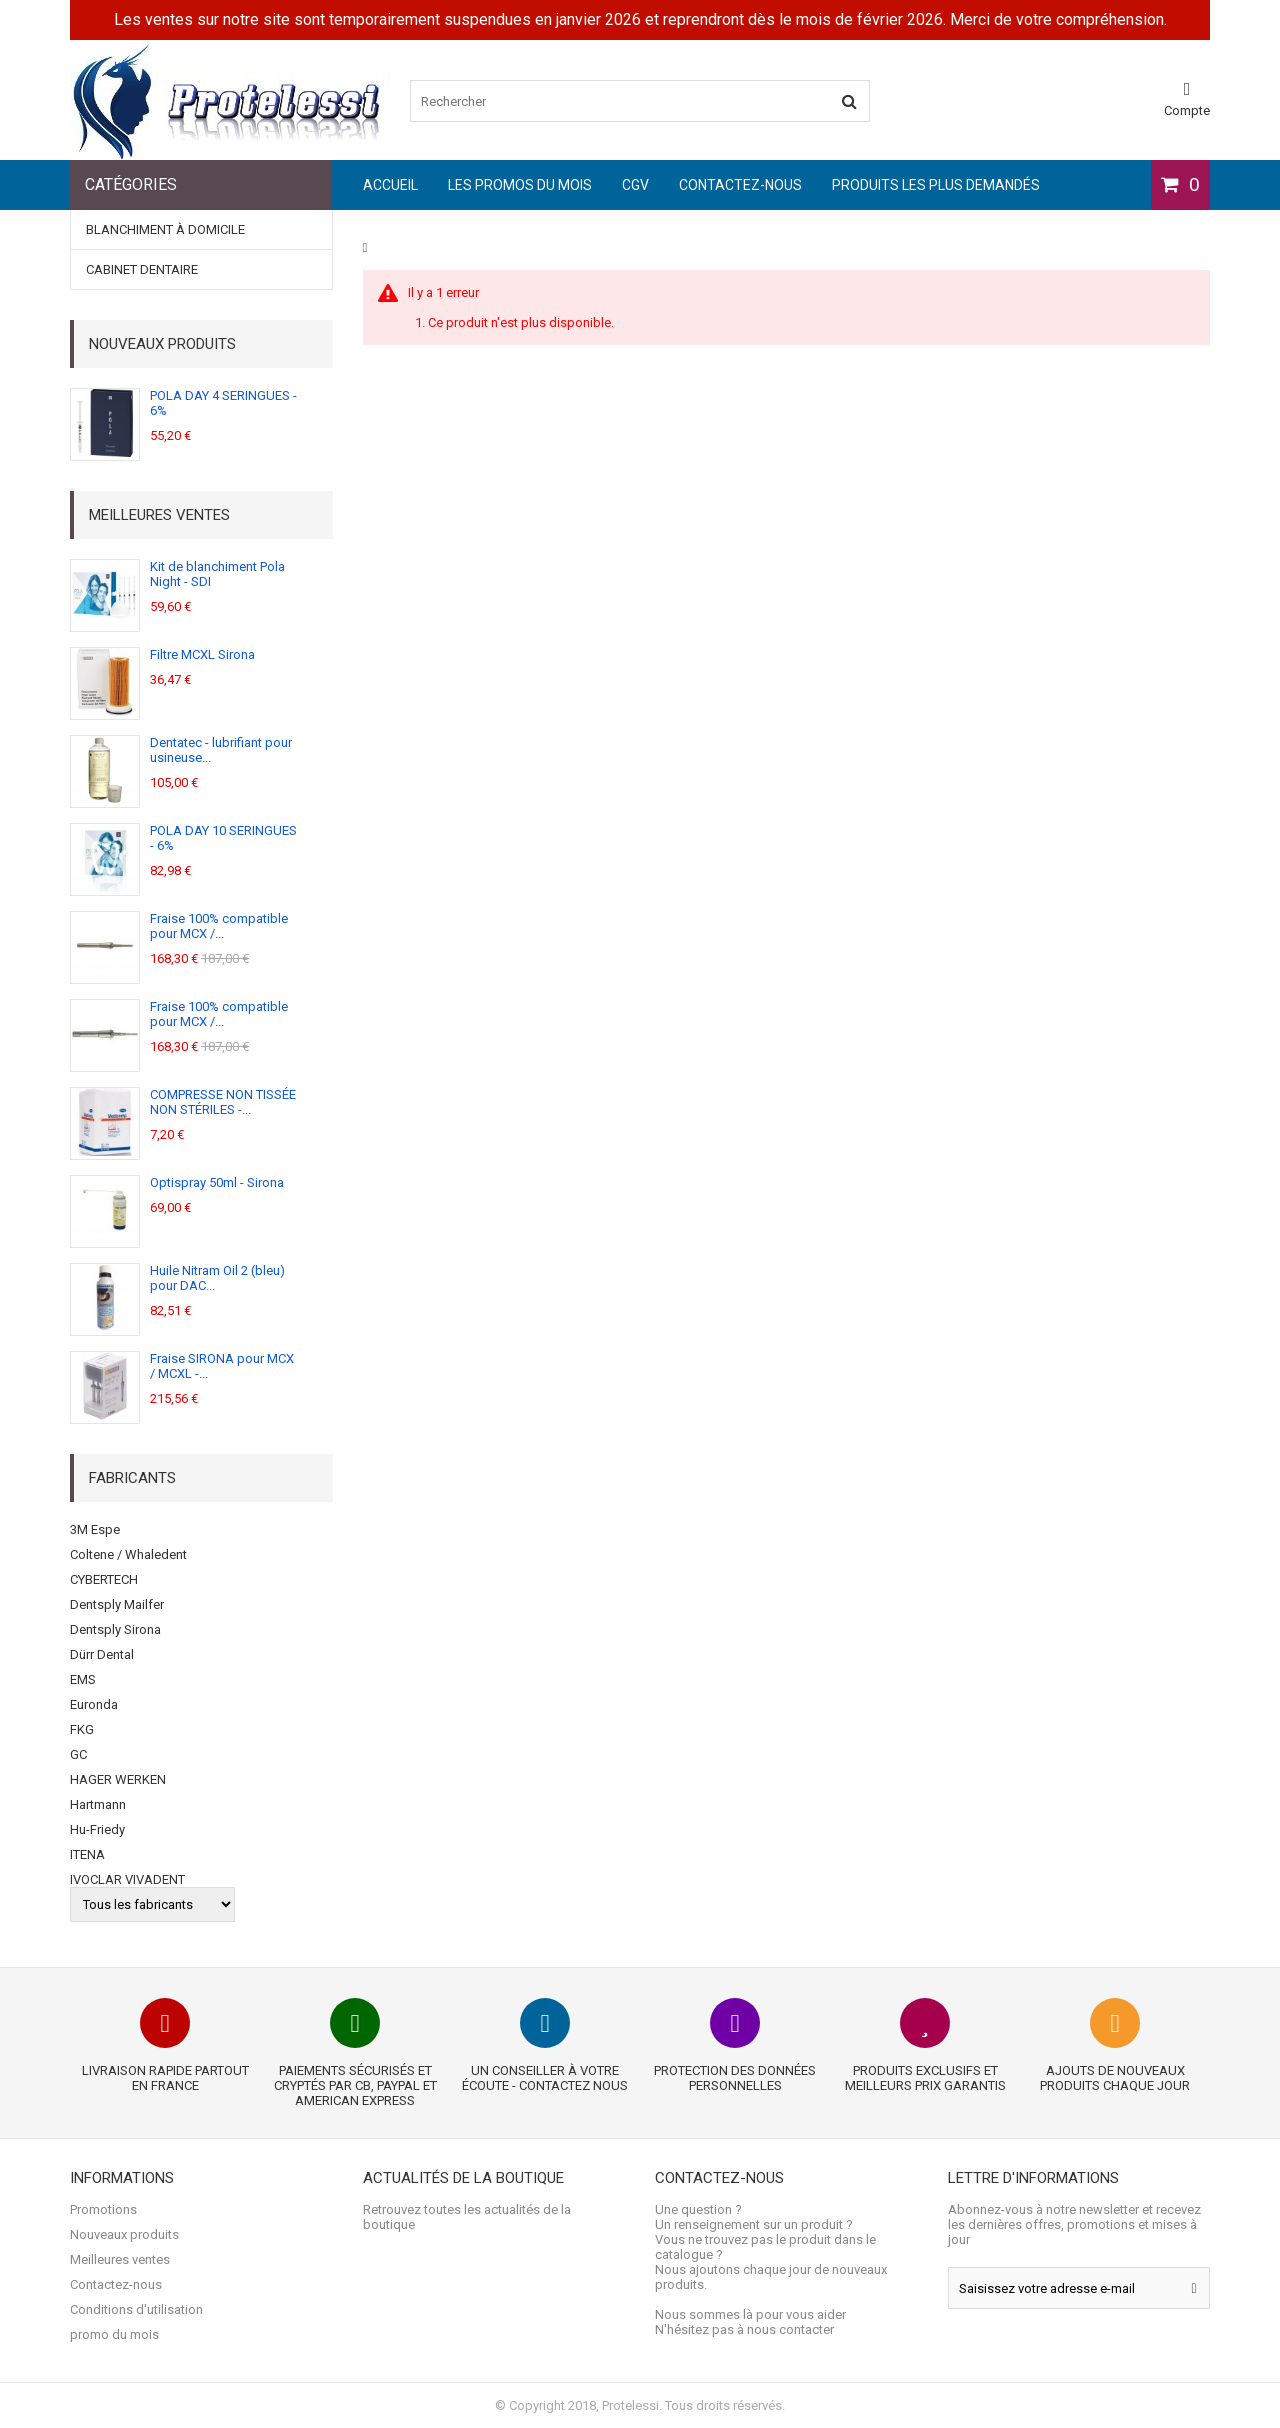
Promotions (103, 2209)
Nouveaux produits (162, 344)
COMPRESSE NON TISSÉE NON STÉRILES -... (223, 1102)
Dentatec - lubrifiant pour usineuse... (221, 750)
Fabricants (132, 1478)
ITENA (87, 1854)
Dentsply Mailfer (117, 1604)
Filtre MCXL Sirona (202, 654)
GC (78, 1754)
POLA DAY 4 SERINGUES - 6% (223, 403)
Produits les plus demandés (936, 185)
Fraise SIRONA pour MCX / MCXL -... (222, 1366)
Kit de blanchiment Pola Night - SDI (217, 574)
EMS (83, 1679)
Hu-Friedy (97, 1829)
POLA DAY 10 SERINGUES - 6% (223, 838)
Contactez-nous (740, 185)
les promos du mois (520, 185)
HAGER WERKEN (118, 1779)
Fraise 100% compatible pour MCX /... (219, 926)
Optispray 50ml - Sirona (217, 1182)
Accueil (390, 185)
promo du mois (114, 2334)
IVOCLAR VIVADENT (127, 1879)
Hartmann (98, 1804)
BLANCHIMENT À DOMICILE (165, 229)
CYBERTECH (104, 1579)
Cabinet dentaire (142, 269)
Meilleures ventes (159, 515)
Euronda (94, 1704)
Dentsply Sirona (115, 1629)
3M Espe (95, 1529)
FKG (82, 1729)
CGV (635, 185)
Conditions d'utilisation (136, 2309)
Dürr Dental (102, 1654)
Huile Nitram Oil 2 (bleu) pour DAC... (217, 1278)
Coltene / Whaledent (128, 1554)
